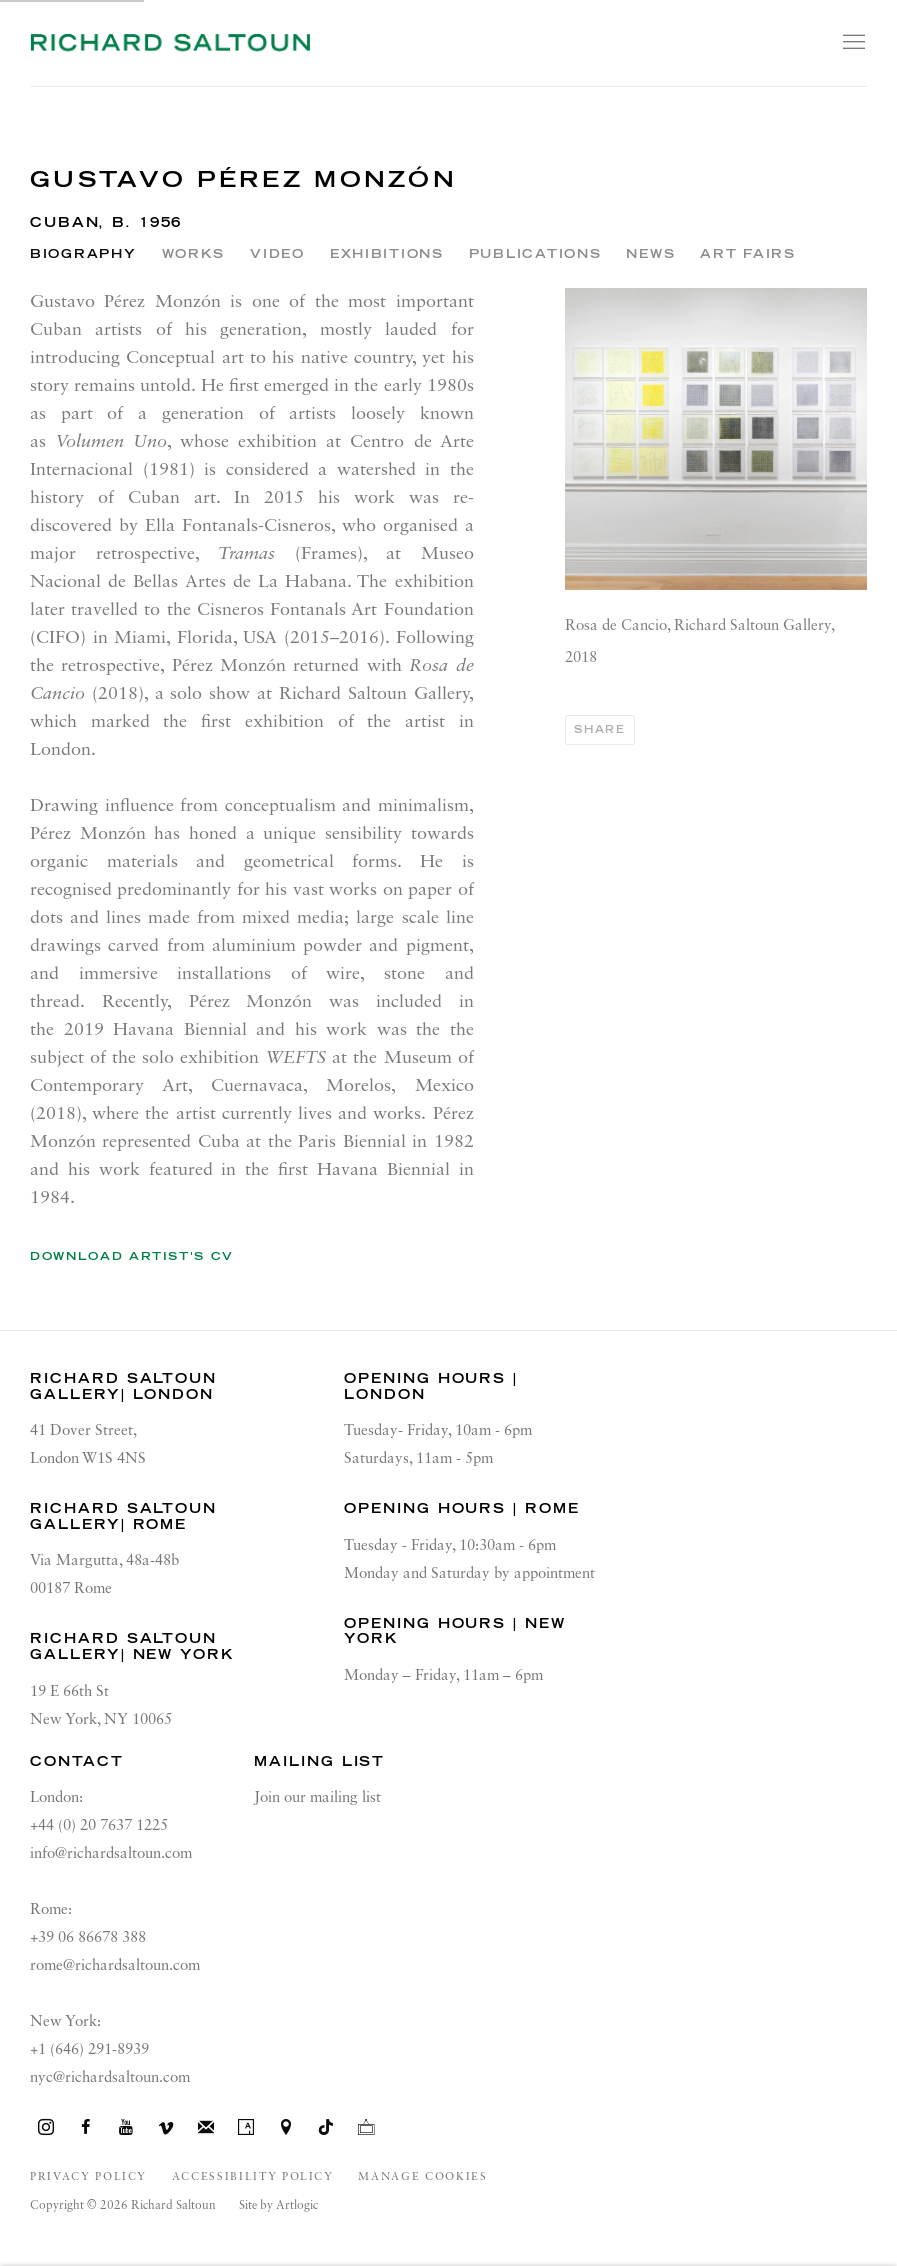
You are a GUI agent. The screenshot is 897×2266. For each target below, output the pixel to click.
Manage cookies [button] (422, 2177)
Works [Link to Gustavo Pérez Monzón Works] (194, 253)
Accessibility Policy (253, 2177)
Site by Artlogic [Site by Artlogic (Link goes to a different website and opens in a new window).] (278, 2206)
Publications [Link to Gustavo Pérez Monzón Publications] (535, 253)
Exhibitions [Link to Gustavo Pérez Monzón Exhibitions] (387, 253)
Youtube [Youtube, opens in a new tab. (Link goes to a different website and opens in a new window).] (126, 2128)
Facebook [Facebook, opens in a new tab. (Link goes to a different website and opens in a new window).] (86, 2128)
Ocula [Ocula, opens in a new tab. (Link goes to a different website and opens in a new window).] (366, 2128)
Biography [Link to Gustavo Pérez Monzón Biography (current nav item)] (83, 253)
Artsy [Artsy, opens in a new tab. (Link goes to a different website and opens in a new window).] (246, 2128)
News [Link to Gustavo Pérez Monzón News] (650, 253)
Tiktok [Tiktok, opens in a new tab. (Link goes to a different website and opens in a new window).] (326, 2128)
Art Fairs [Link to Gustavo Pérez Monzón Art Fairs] (748, 253)
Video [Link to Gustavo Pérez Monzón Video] (277, 253)
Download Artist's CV (146, 1259)
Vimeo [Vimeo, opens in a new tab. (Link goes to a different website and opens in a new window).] (166, 2128)
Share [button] (599, 729)
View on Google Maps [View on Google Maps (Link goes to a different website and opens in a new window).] (286, 2128)
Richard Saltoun (170, 43)
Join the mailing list (206, 2128)
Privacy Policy (88, 2177)
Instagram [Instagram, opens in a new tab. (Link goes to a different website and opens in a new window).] (46, 2128)
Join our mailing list (317, 1798)
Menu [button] (852, 43)
